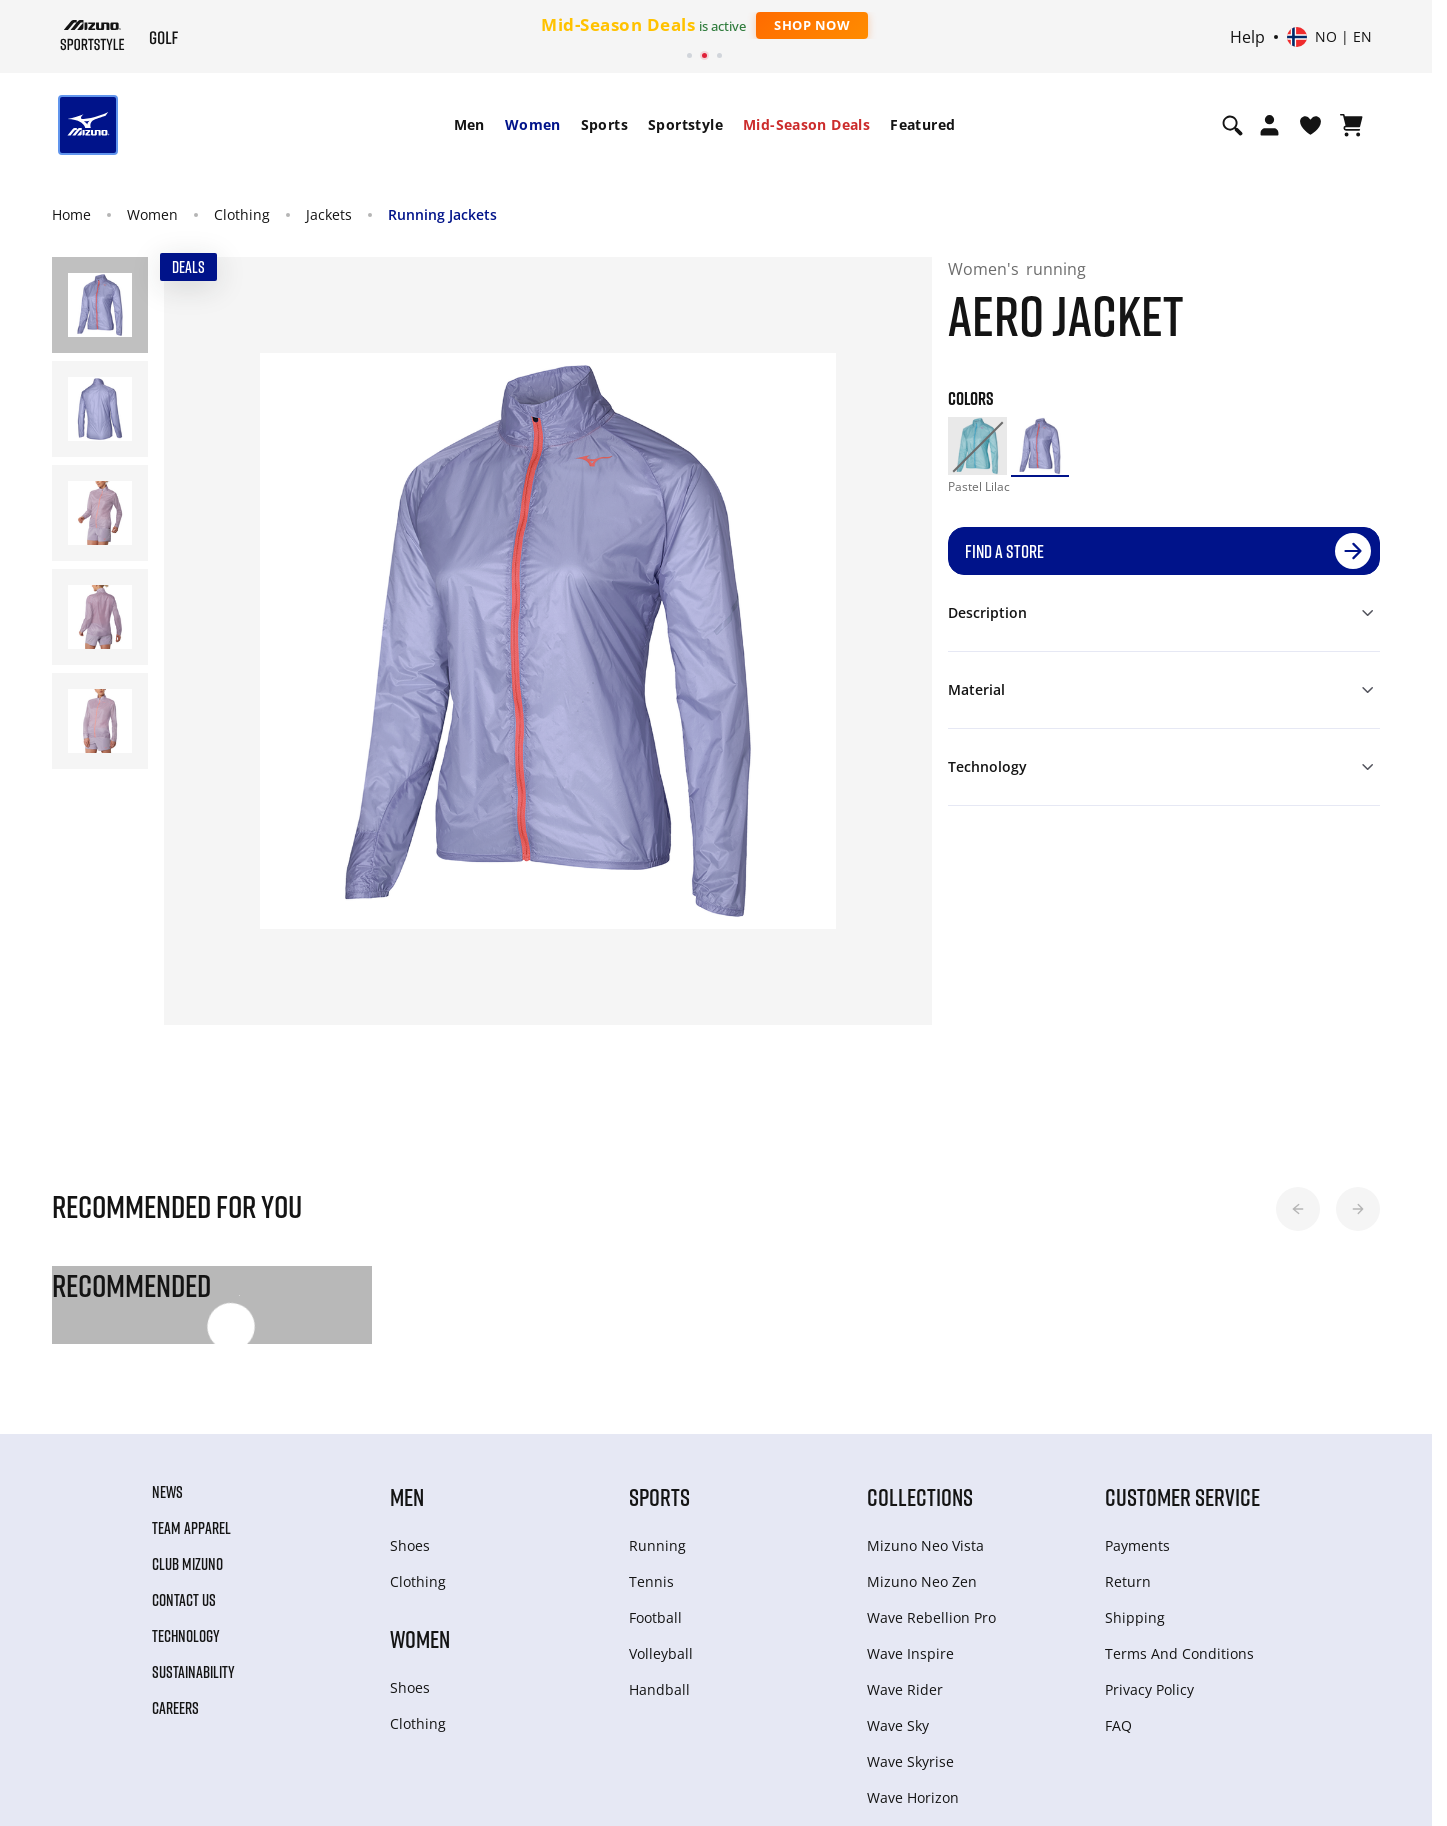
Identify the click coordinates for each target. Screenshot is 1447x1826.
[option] (977, 446)
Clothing (242, 214)
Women (533, 124)
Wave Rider (905, 1689)
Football (655, 1617)
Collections (920, 1496)
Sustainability (193, 1672)
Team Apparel (191, 1528)
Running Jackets (442, 214)
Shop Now (812, 25)
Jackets (329, 214)
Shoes (410, 1545)
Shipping (1135, 1617)
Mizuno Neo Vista (925, 1545)
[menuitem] (469, 125)
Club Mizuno (187, 1564)
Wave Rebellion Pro (931, 1617)
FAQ (1118, 1725)
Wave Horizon (913, 1797)
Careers (175, 1708)
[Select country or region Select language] (1329, 37)
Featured (922, 124)
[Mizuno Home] (92, 35)
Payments (1137, 1545)
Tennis (651, 1581)
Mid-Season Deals (806, 124)
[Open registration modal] (1269, 125)
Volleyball (661, 1653)
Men (469, 124)
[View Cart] (1351, 125)
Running (657, 1545)
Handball (659, 1689)
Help (1247, 37)
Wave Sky (898, 1725)
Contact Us (184, 1600)
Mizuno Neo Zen (922, 1581)
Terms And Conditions (1179, 1653)
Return (1128, 1581)
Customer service (1182, 1496)
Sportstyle (685, 124)
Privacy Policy (1149, 1689)
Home (71, 214)
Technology (186, 1636)
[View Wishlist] (1310, 125)
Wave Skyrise (910, 1761)
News (167, 1492)
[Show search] (1232, 125)
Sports (604, 124)
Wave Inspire (910, 1653)
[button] (1298, 1209)
